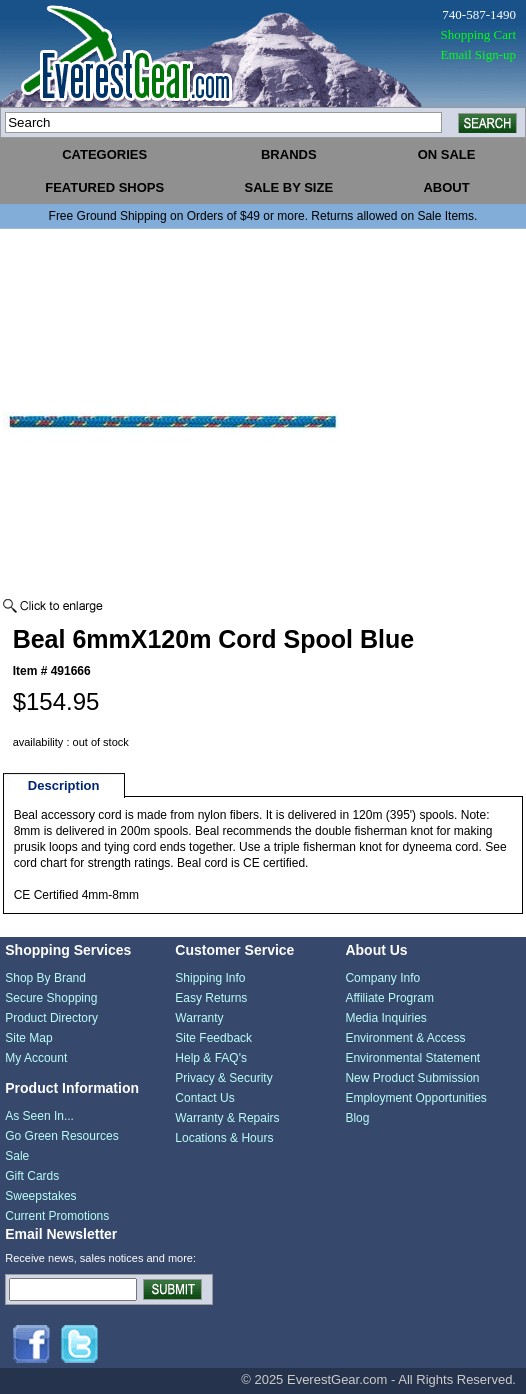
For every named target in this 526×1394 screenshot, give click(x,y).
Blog (357, 1118)
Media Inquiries (385, 1018)
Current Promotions (57, 1216)
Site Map (28, 1038)
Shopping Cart (478, 34)
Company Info (382, 978)
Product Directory (51, 1018)
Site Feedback (213, 1038)
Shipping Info (210, 978)
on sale (447, 154)
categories (104, 154)
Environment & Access (405, 1038)
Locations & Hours (224, 1138)
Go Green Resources (61, 1136)
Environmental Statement (412, 1058)
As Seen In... (39, 1116)
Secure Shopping (51, 998)
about (446, 187)
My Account (36, 1058)
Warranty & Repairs (227, 1118)
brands (289, 154)
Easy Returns (211, 998)
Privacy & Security (223, 1078)
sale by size (288, 187)
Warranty (199, 1018)
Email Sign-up (478, 54)
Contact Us (204, 1098)
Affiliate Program (389, 998)
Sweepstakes (40, 1196)
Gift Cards (32, 1176)
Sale (17, 1156)
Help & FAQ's (211, 1058)
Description (64, 785)
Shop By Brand (45, 978)
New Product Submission (412, 1078)
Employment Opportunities (415, 1098)
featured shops (104, 187)
